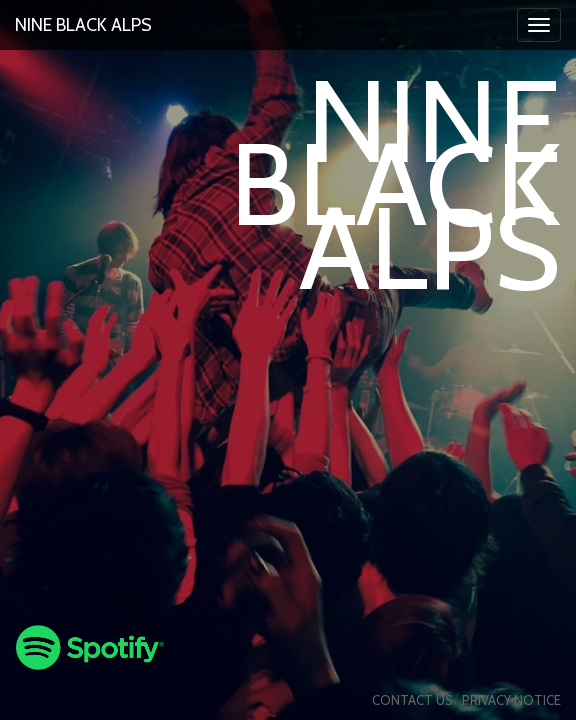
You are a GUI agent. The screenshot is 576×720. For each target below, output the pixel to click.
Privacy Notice (511, 700)
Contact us (412, 700)
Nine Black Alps (83, 25)
